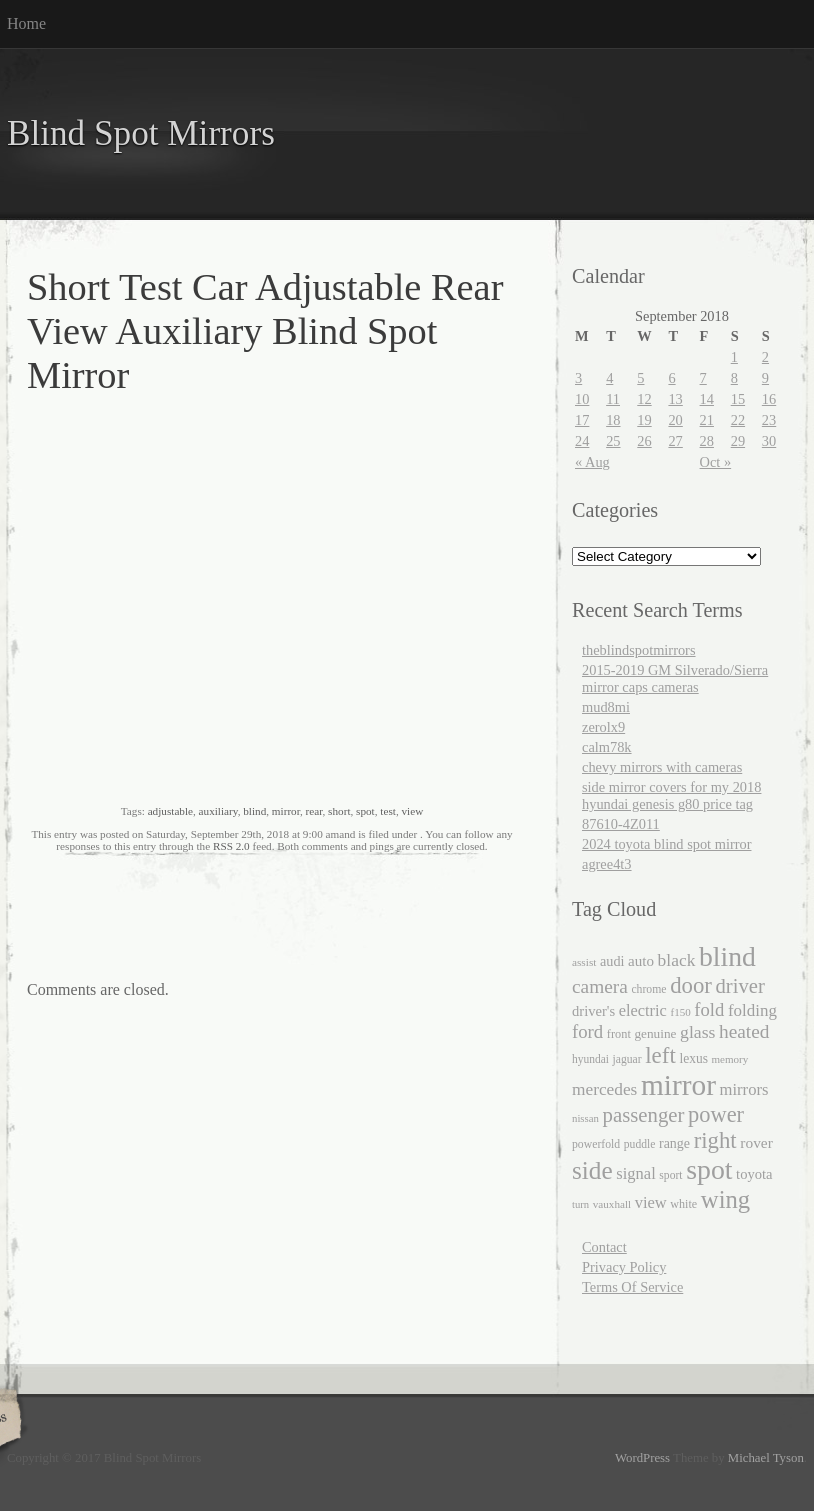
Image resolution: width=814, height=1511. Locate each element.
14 (707, 399)
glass (697, 1032)
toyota (754, 1174)
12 (644, 399)
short (339, 811)
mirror (286, 811)
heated (744, 1031)
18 (613, 420)
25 (613, 441)
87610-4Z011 (621, 824)
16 (769, 399)
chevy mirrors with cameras (662, 767)
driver (740, 986)
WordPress (642, 1458)
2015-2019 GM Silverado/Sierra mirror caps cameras (675, 678)
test (388, 811)
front (619, 1034)
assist (584, 962)
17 (582, 420)
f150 (680, 1012)
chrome (648, 989)
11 (613, 399)
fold (709, 1009)
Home (26, 23)
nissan (585, 1118)
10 (582, 399)
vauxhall (612, 1204)
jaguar (627, 1059)
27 (675, 441)
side (592, 1170)
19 (644, 420)
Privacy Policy (624, 1267)
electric (643, 1010)
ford (587, 1031)
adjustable (170, 811)
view (412, 811)
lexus (693, 1058)
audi (612, 961)
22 (738, 420)
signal (635, 1173)
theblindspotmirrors (639, 650)
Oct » (716, 462)
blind (254, 811)
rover (756, 1142)
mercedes (604, 1089)
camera (600, 986)
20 (675, 420)
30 (769, 441)
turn (580, 1204)
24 (582, 441)
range (674, 1143)
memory (730, 1059)
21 (707, 420)
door (691, 985)
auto (641, 961)
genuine (655, 1033)
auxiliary (218, 811)
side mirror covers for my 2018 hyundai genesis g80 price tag (671, 795)
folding (752, 1010)
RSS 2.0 (231, 846)
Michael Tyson (766, 1458)
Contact (604, 1247)
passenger (644, 1114)
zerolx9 (603, 727)
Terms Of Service (632, 1287)
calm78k (607, 747)
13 (675, 399)
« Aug (592, 462)
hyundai (590, 1059)
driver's (593, 1011)
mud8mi (606, 707)
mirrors (744, 1089)
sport (670, 1175)
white (683, 1204)
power (716, 1114)
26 (644, 441)
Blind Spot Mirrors (141, 133)
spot (365, 811)
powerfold (596, 1144)
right (715, 1140)
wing (725, 1199)
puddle (640, 1144)
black (677, 960)
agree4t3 (607, 864)
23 (769, 420)
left (660, 1055)
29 (738, 441)
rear (314, 811)
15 (738, 399)
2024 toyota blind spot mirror (666, 844)
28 (707, 441)
